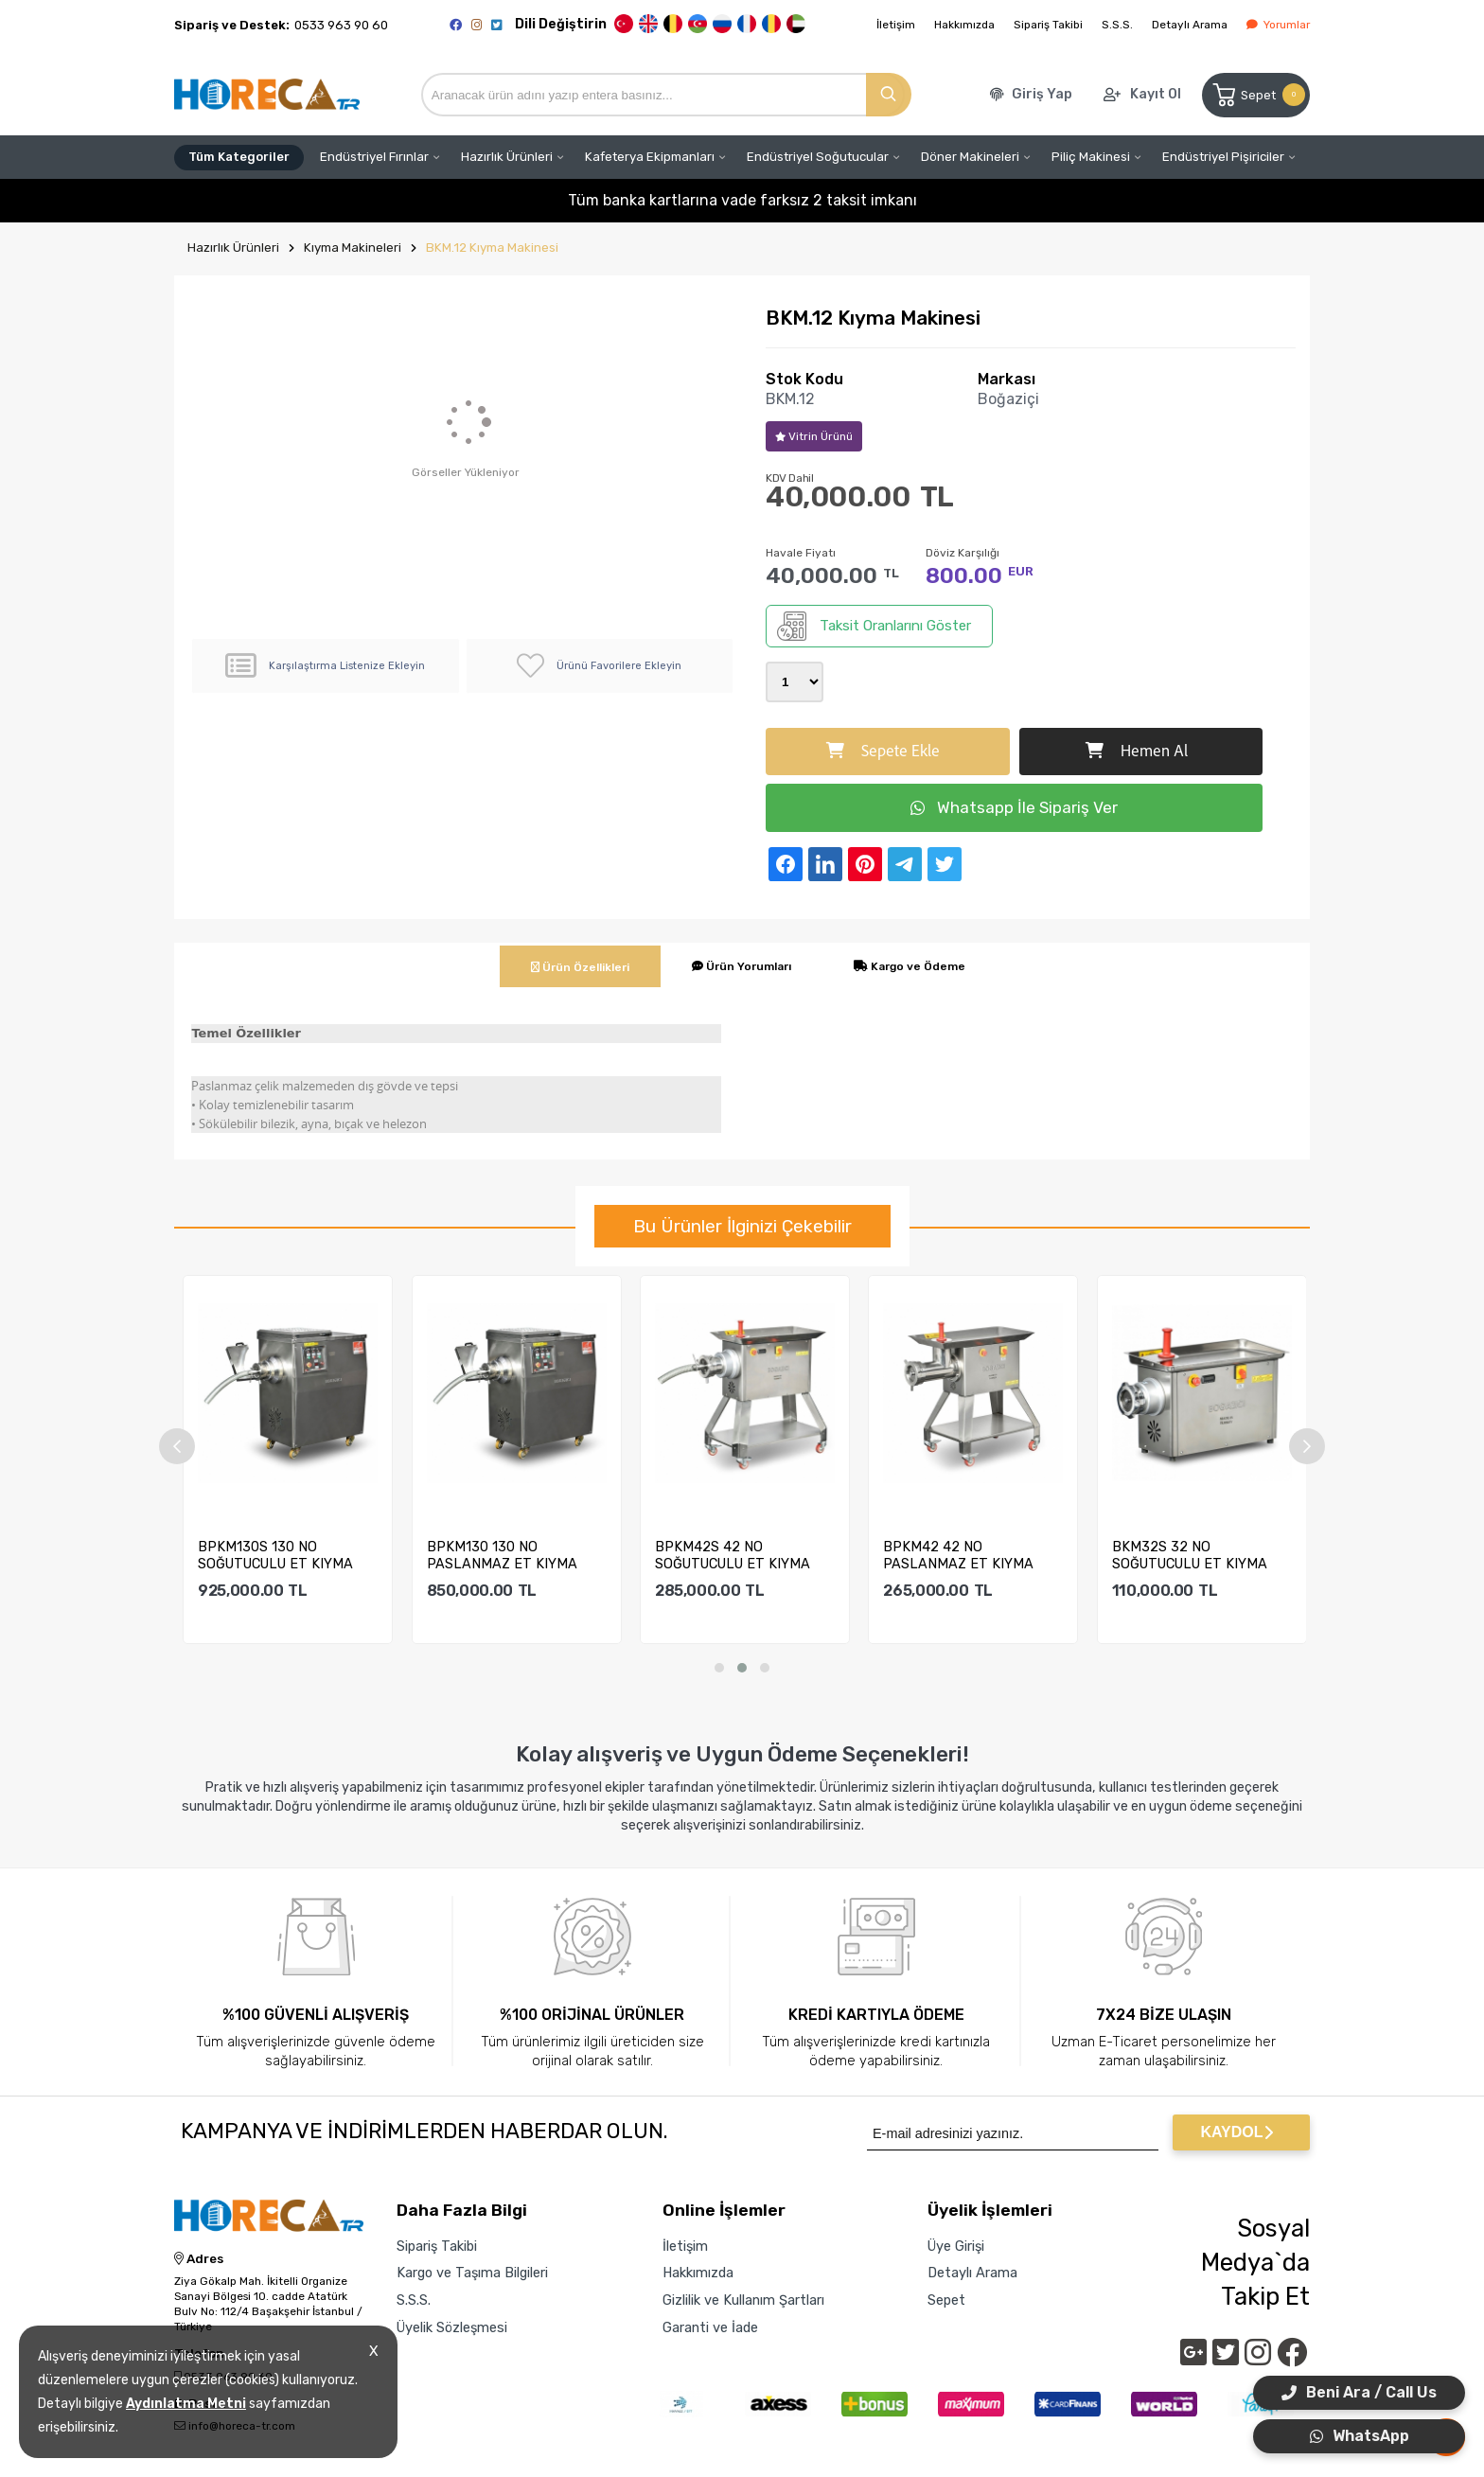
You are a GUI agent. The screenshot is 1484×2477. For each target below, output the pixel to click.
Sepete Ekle (883, 751)
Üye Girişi (956, 2246)
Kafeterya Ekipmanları (650, 157)
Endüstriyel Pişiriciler (1223, 157)
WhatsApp (1359, 2436)
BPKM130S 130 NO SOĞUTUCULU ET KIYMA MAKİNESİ (275, 1555)
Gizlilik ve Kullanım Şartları (743, 2300)
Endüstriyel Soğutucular (818, 157)
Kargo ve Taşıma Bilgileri (472, 2272)
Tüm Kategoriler (239, 157)
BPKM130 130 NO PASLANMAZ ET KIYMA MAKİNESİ (502, 1555)
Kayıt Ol (1155, 94)
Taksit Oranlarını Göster (874, 626)
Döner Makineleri (970, 157)
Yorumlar (1278, 24)
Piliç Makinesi (1090, 157)
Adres (198, 2259)
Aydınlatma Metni (186, 2404)
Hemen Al (1137, 751)
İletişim (895, 24)
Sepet (1257, 95)
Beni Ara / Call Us (1359, 2392)
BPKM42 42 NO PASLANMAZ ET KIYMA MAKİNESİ (958, 1555)
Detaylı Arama (1190, 24)
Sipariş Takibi (1048, 24)
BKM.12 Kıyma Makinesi (492, 247)
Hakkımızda (964, 24)
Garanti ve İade (710, 2327)
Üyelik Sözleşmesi (452, 2327)
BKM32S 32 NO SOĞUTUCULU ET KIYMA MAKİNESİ (1189, 1555)
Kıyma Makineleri (352, 247)
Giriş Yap (1042, 94)
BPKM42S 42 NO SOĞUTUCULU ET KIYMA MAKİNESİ (732, 1555)
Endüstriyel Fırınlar (374, 157)
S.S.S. (1117, 24)
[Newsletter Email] (1012, 2132)
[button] (719, 1667)
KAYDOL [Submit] (1236, 2132)
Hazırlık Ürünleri (507, 157)
